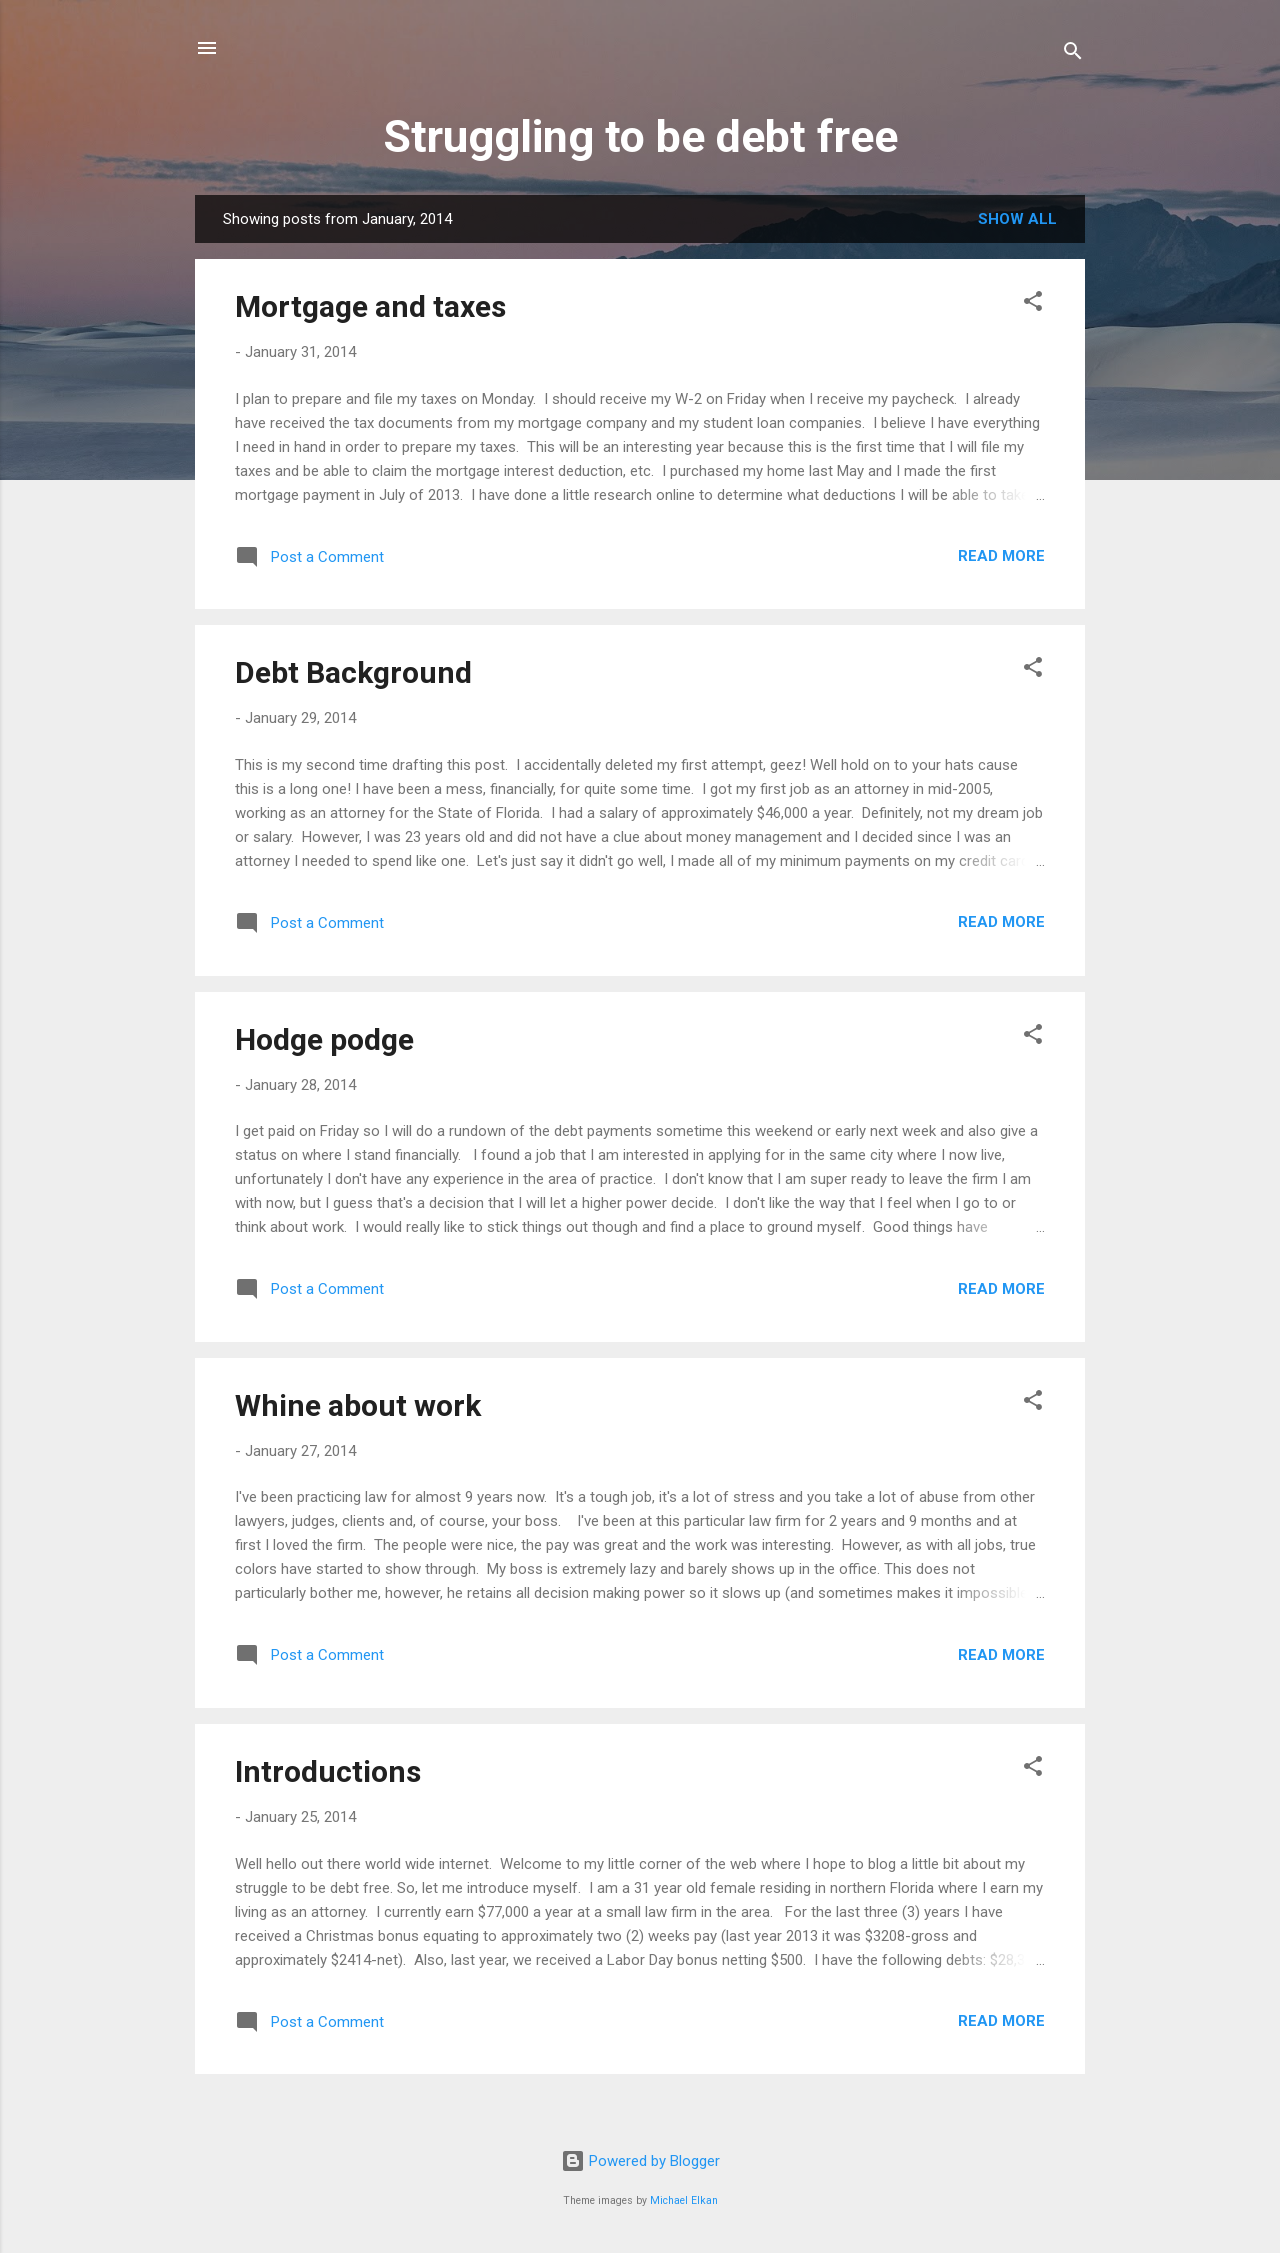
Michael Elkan (684, 2200)
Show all (1017, 219)
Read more (1001, 556)
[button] (1033, 304)
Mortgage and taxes (370, 306)
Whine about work (358, 1405)
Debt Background (353, 672)
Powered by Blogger (640, 2161)
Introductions (328, 1771)
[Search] (1073, 54)
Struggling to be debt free (640, 136)
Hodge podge (324, 1039)
